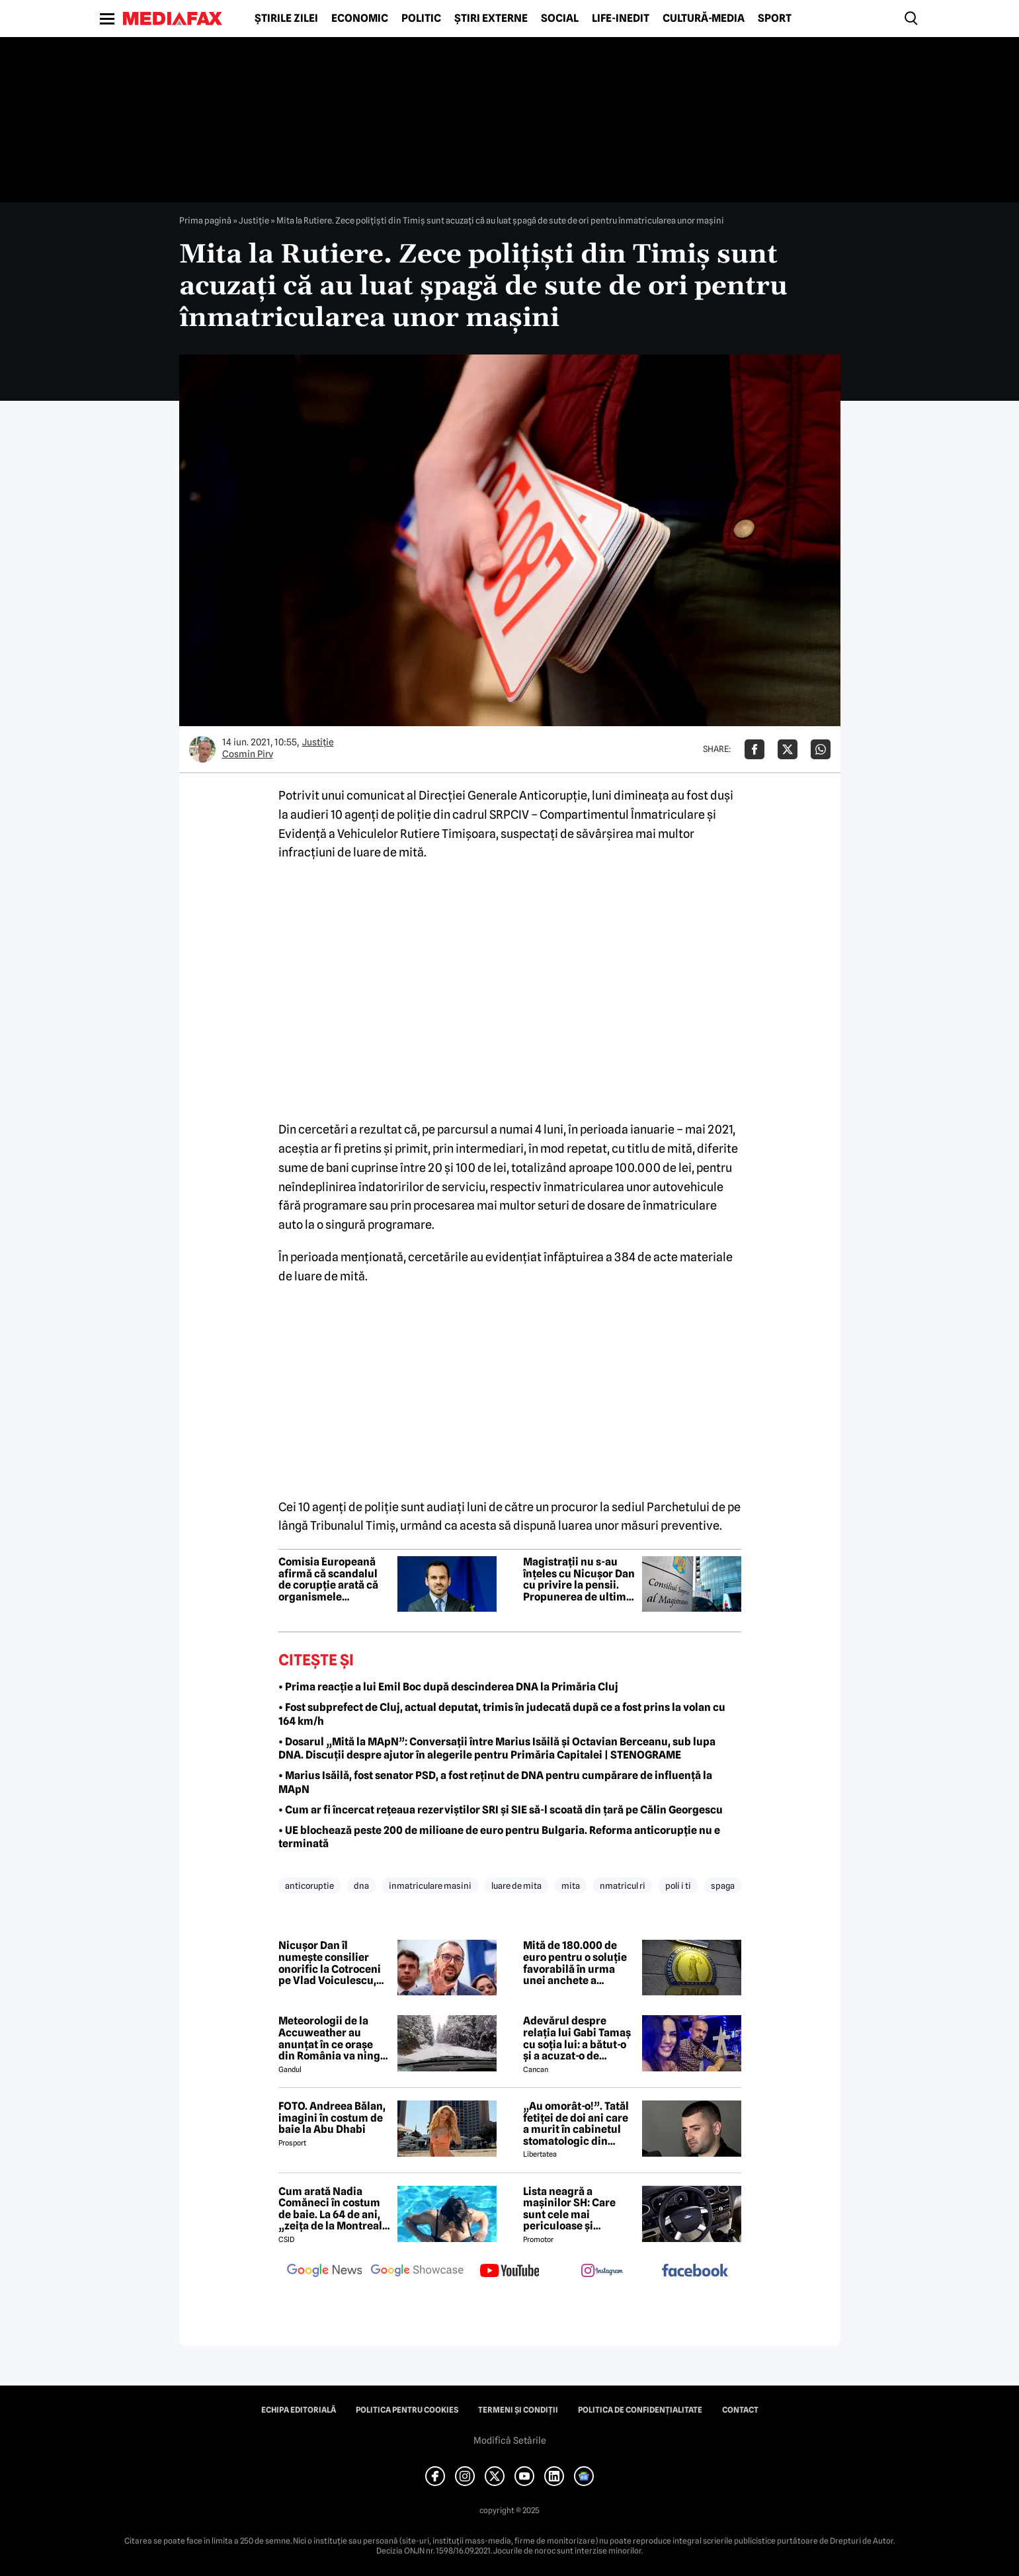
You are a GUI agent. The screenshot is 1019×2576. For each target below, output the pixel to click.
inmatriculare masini (430, 1885)
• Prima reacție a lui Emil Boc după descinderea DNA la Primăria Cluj (448, 1687)
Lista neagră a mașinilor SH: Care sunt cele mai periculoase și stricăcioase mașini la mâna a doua (577, 2209)
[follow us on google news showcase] (417, 2272)
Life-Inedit (620, 18)
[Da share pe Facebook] (754, 749)
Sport (775, 18)
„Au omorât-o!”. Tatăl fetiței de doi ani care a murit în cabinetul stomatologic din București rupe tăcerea (576, 2123)
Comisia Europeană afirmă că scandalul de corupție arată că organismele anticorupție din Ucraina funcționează (332, 1579)
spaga (723, 1885)
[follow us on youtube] (510, 2272)
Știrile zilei (286, 18)
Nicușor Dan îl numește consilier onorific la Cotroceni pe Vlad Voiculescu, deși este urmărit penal (329, 1963)
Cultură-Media (704, 18)
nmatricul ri (622, 1885)
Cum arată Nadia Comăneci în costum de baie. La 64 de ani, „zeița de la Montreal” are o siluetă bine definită (333, 2209)
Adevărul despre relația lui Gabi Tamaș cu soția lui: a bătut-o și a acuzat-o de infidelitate (577, 2038)
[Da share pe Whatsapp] (821, 749)
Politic (421, 18)
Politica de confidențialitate (640, 2410)
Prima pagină (205, 220)
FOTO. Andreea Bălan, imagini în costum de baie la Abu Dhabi (332, 2118)
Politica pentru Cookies (407, 2410)
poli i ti (678, 1885)
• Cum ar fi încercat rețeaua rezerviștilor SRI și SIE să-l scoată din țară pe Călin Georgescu (500, 1810)
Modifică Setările (509, 2440)
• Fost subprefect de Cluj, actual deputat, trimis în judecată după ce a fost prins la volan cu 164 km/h (501, 1714)
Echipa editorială (298, 2410)
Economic (359, 18)
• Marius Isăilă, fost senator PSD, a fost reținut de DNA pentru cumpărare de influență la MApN (495, 1782)
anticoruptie (309, 1885)
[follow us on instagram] (602, 2272)
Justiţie (254, 220)
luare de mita (516, 1885)
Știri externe (491, 18)
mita (570, 1885)
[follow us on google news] (324, 2272)
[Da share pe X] (787, 749)
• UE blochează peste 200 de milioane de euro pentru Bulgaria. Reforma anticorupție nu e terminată (499, 1837)
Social (560, 18)
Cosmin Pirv (247, 754)
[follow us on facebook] (695, 2271)
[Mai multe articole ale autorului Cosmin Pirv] (202, 749)
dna (361, 1885)
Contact (740, 2410)
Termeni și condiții (518, 2410)
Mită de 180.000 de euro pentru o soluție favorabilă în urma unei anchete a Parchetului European (578, 1963)
